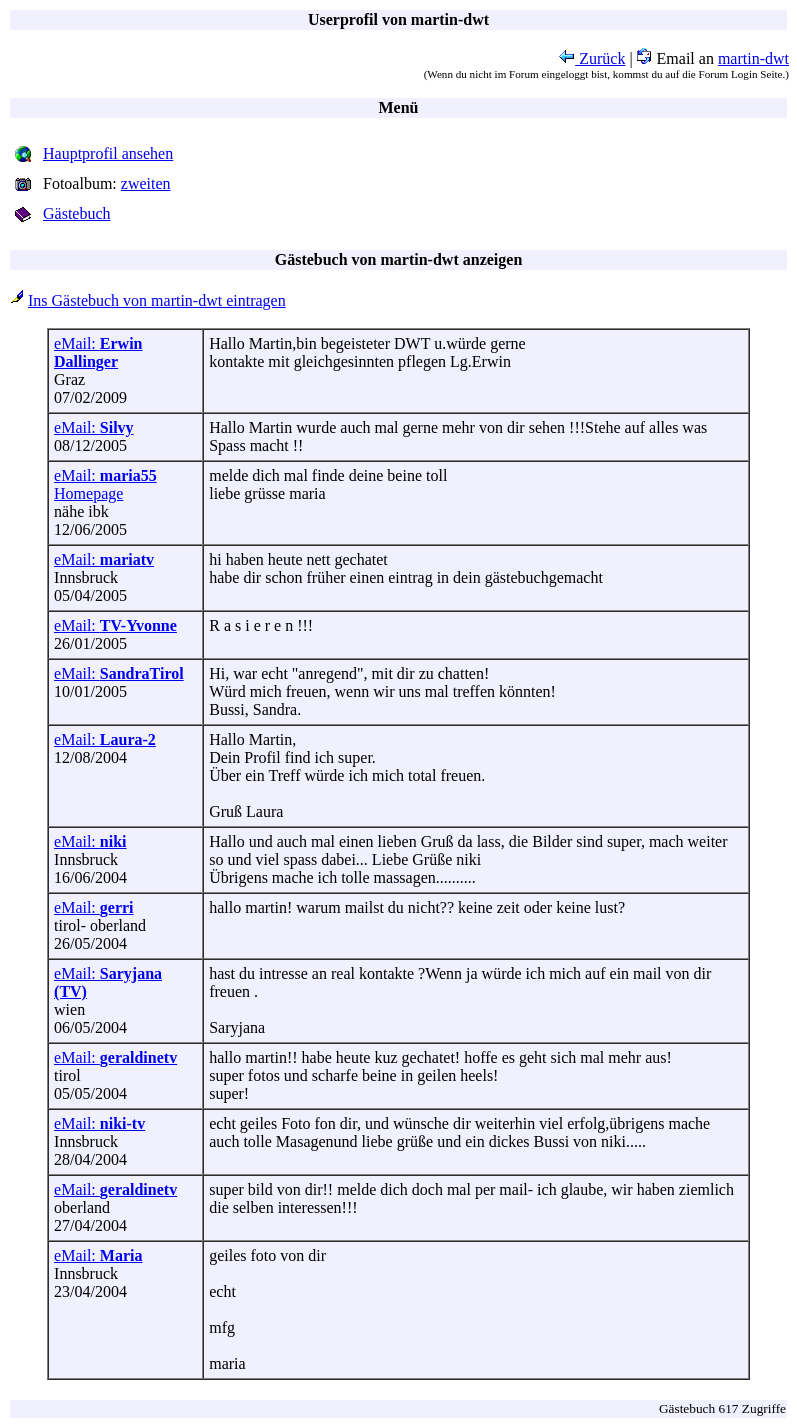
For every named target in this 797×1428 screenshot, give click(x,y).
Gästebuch (77, 213)
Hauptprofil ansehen (108, 153)
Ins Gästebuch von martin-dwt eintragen (157, 300)
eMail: (98, 352)
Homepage (88, 493)
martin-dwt (753, 58)
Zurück (592, 58)
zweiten (146, 183)
